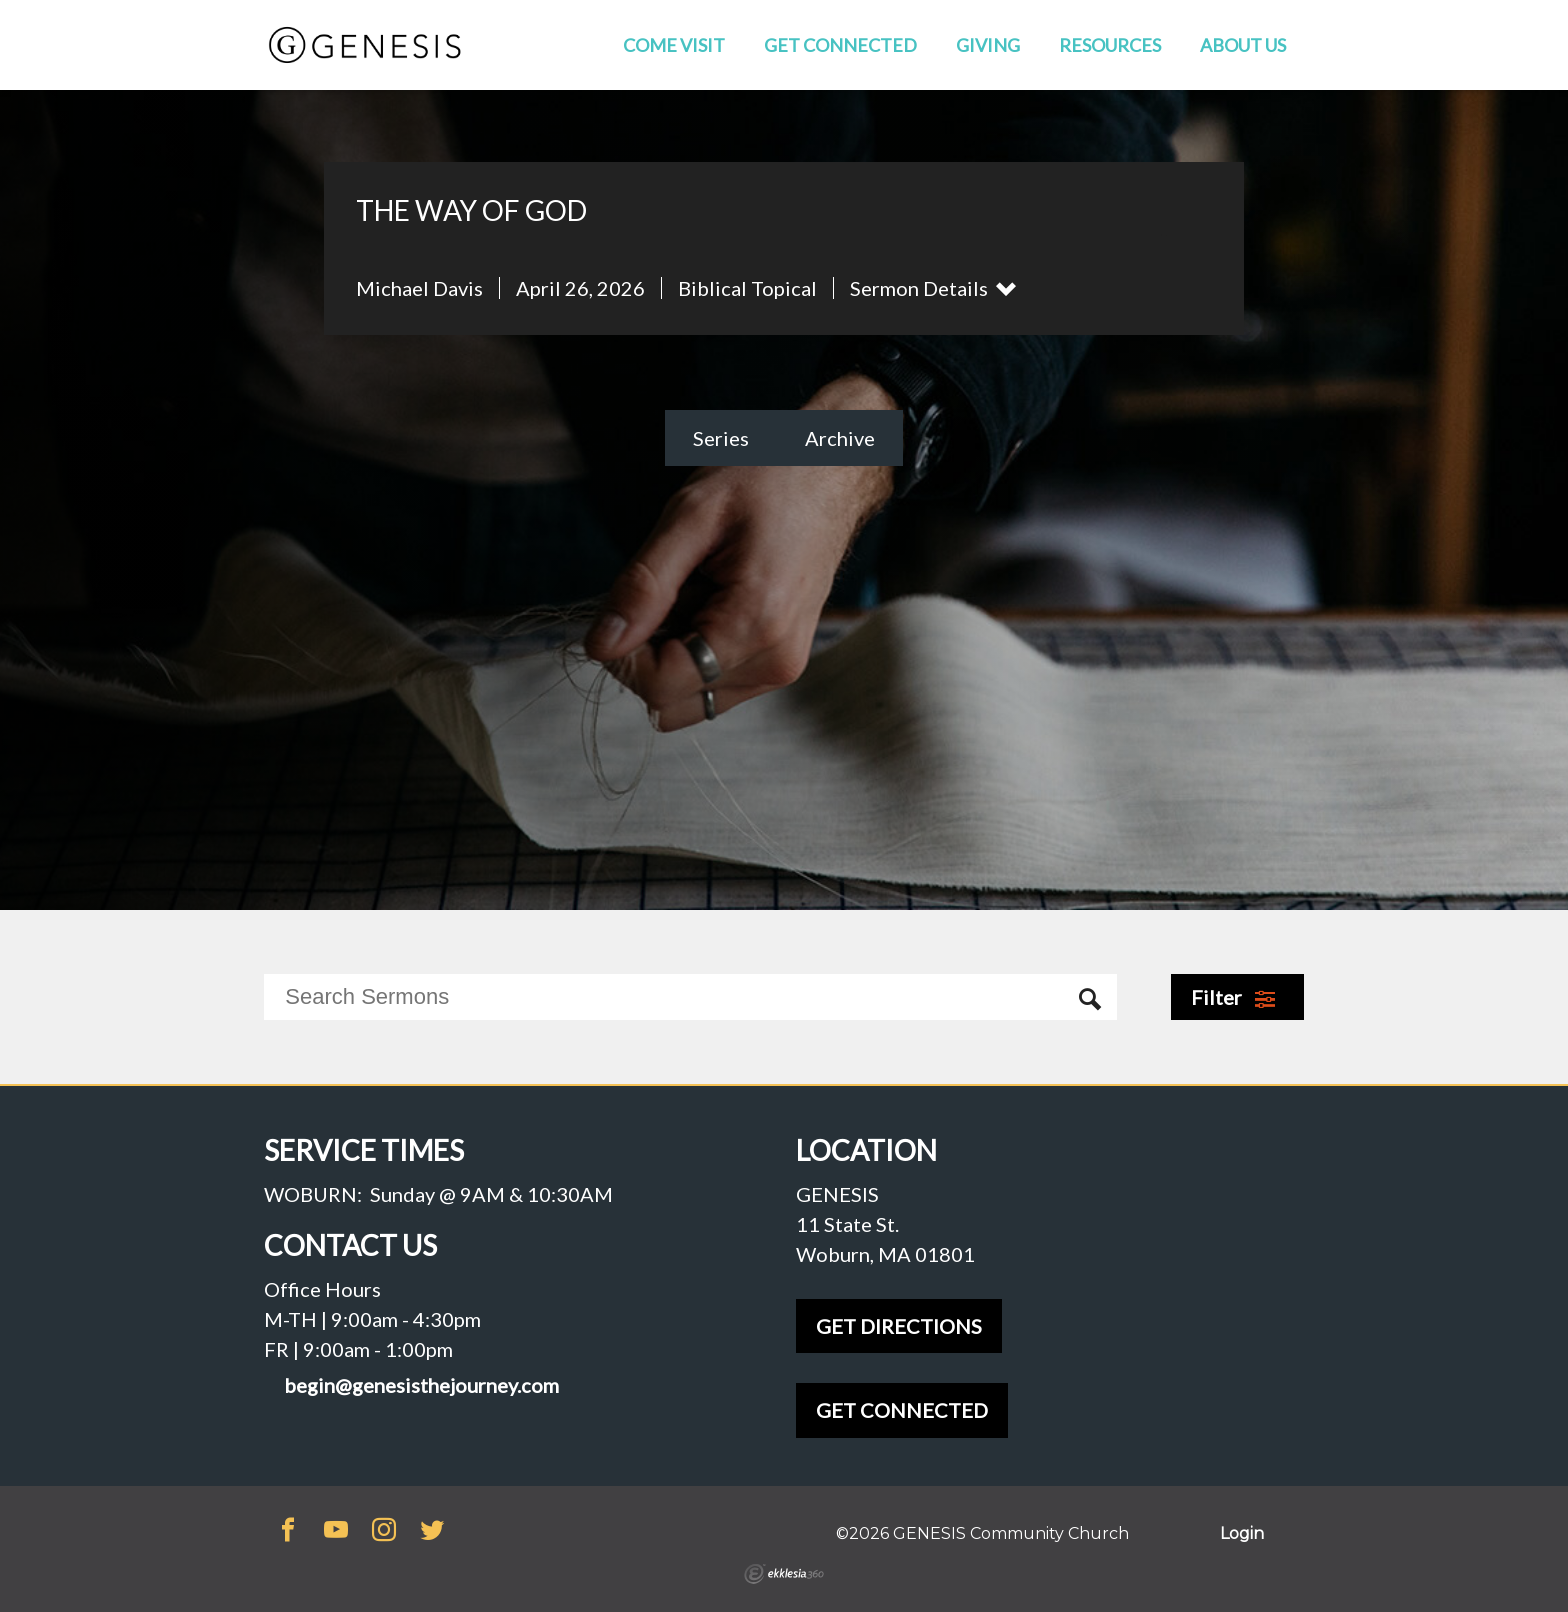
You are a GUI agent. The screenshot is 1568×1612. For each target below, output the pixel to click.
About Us (1243, 45)
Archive (840, 438)
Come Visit (674, 45)
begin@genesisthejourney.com (421, 1385)
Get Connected (840, 45)
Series (721, 438)
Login (1242, 1533)
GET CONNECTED (902, 1410)
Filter (1234, 997)
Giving (988, 45)
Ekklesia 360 (784, 1574)
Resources (1110, 45)
